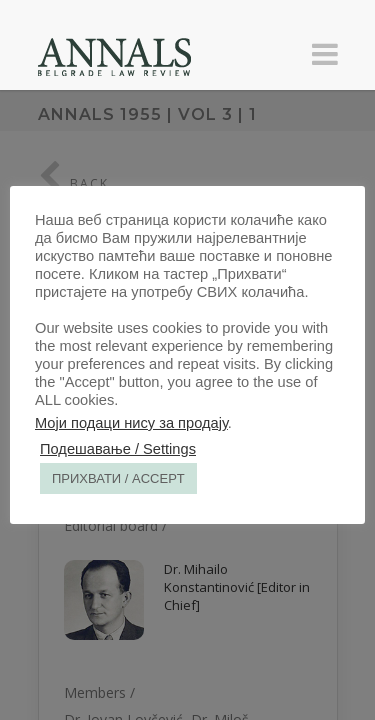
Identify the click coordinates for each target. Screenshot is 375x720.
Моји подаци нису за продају (131, 423)
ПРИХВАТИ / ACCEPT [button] (118, 478)
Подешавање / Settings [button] (118, 449)
